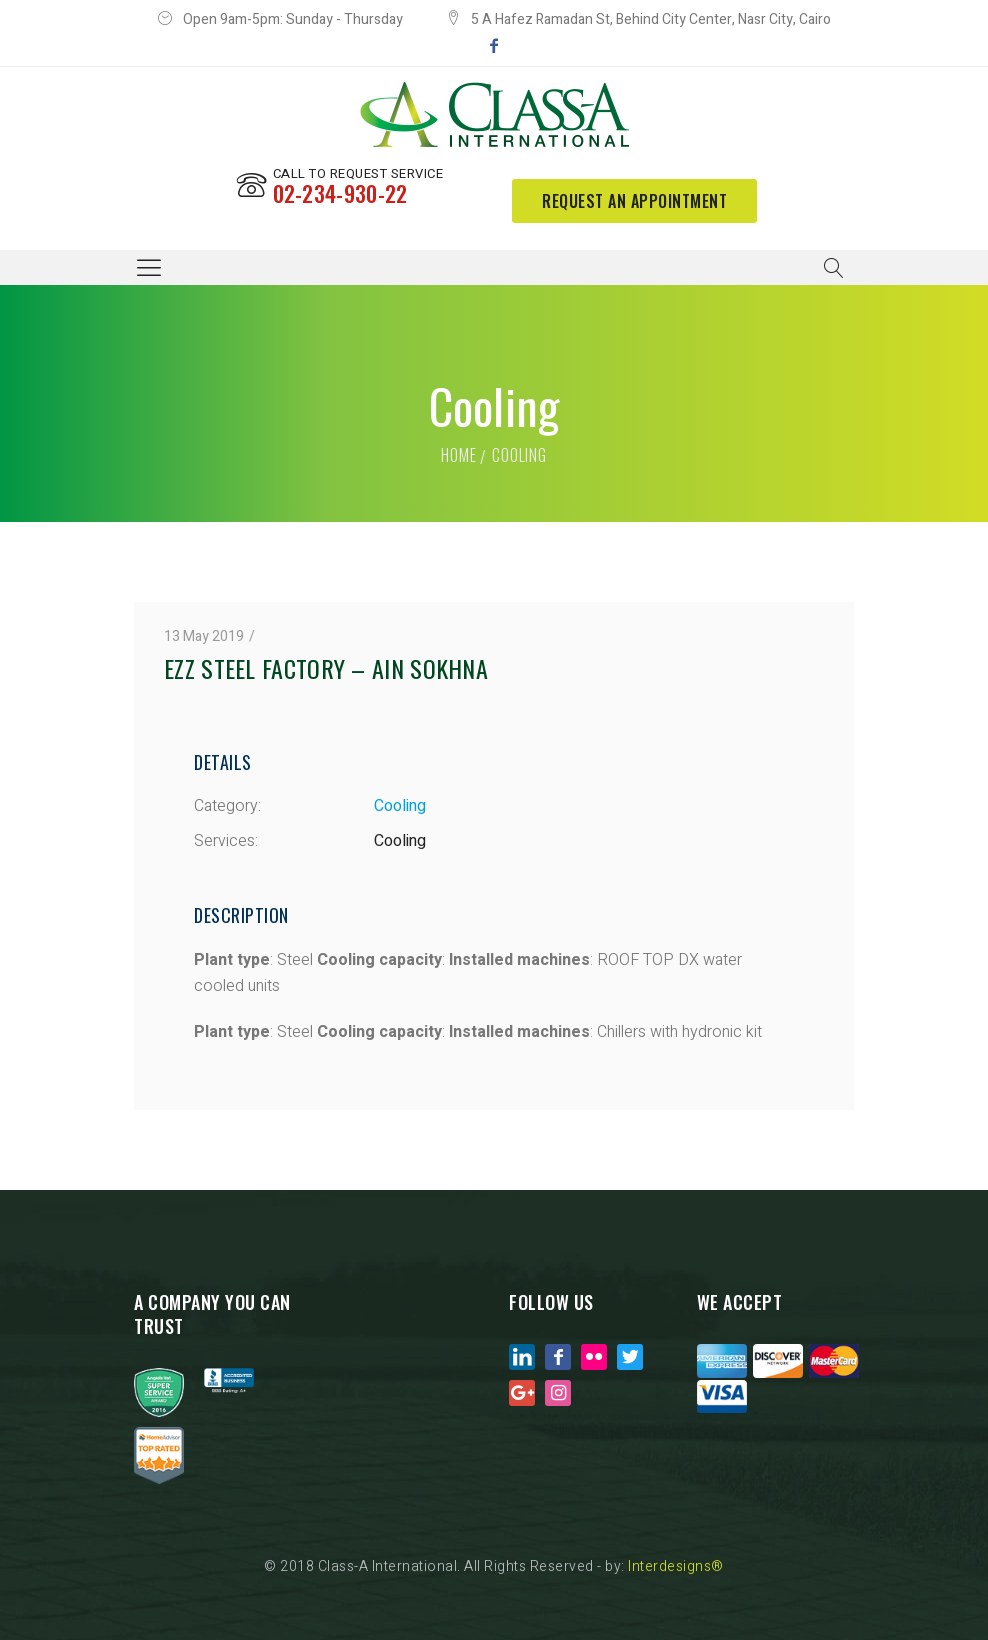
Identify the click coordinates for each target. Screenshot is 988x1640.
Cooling (400, 806)
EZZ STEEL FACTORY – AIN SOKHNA (326, 668)
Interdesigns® (676, 1566)
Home (458, 455)
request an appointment (634, 201)
